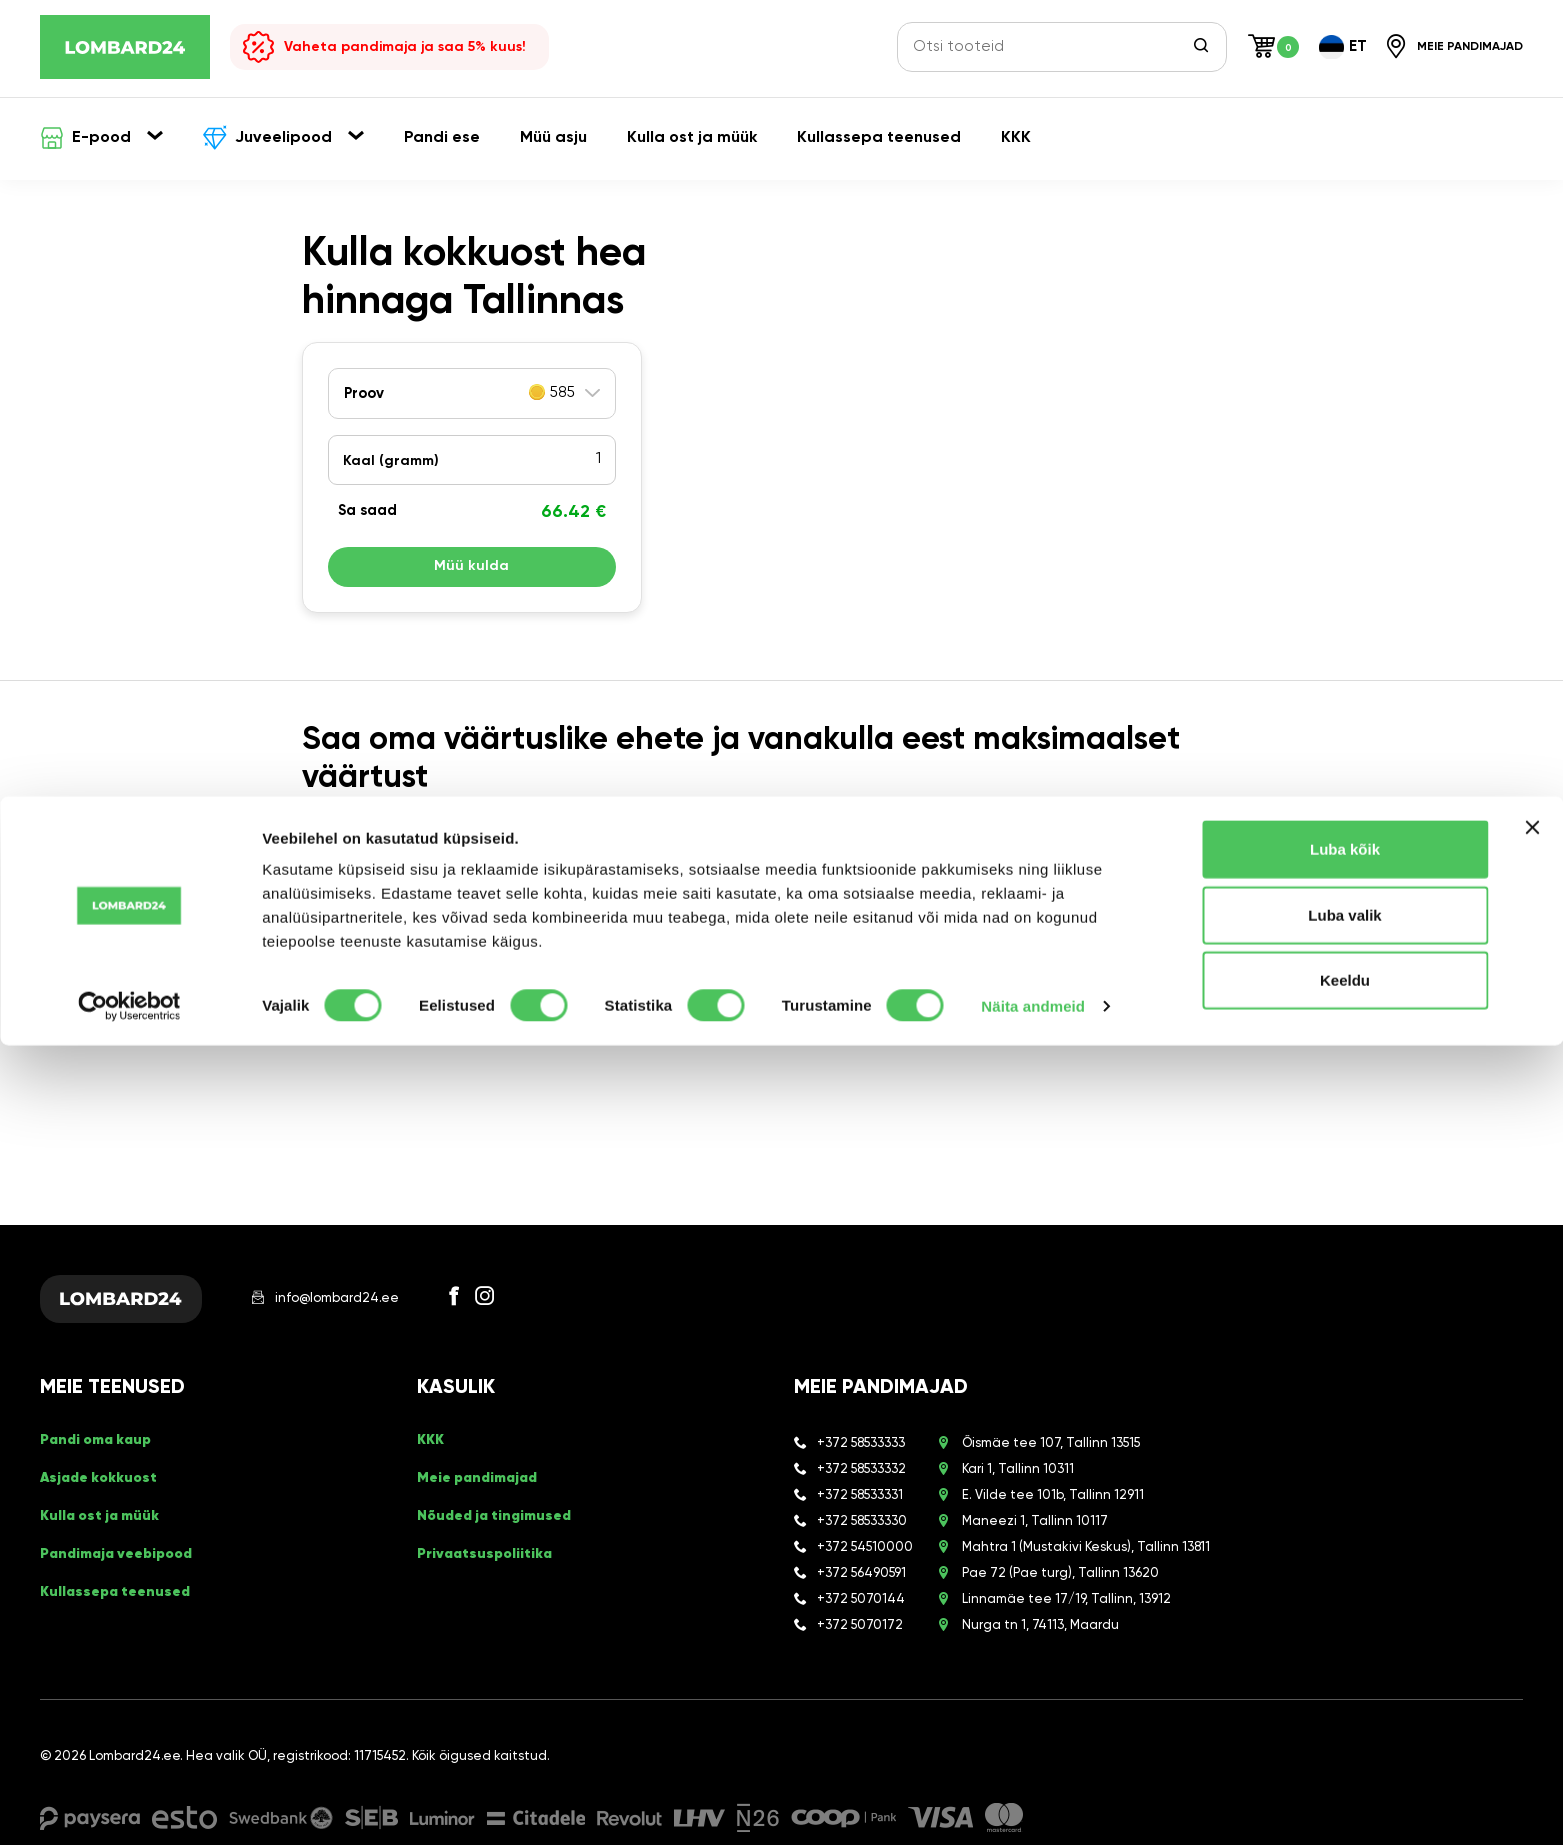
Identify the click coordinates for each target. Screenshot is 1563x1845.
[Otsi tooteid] (1050, 47)
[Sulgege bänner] (1532, 1627)
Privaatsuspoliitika (490, 1557)
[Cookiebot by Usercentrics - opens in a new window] (129, 1806)
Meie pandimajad (483, 1493)
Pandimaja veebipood (124, 1557)
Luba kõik (1345, 1648)
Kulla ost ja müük (106, 1525)
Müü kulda (472, 572)
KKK (432, 1461)
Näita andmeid (1033, 1805)
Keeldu (1345, 1779)
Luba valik (1344, 1714)
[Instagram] (526, 1306)
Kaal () (391, 461)
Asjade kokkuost (104, 1493)
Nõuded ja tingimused (502, 1525)
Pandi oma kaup (102, 1461)
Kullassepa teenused (122, 1589)
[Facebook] (495, 1306)
